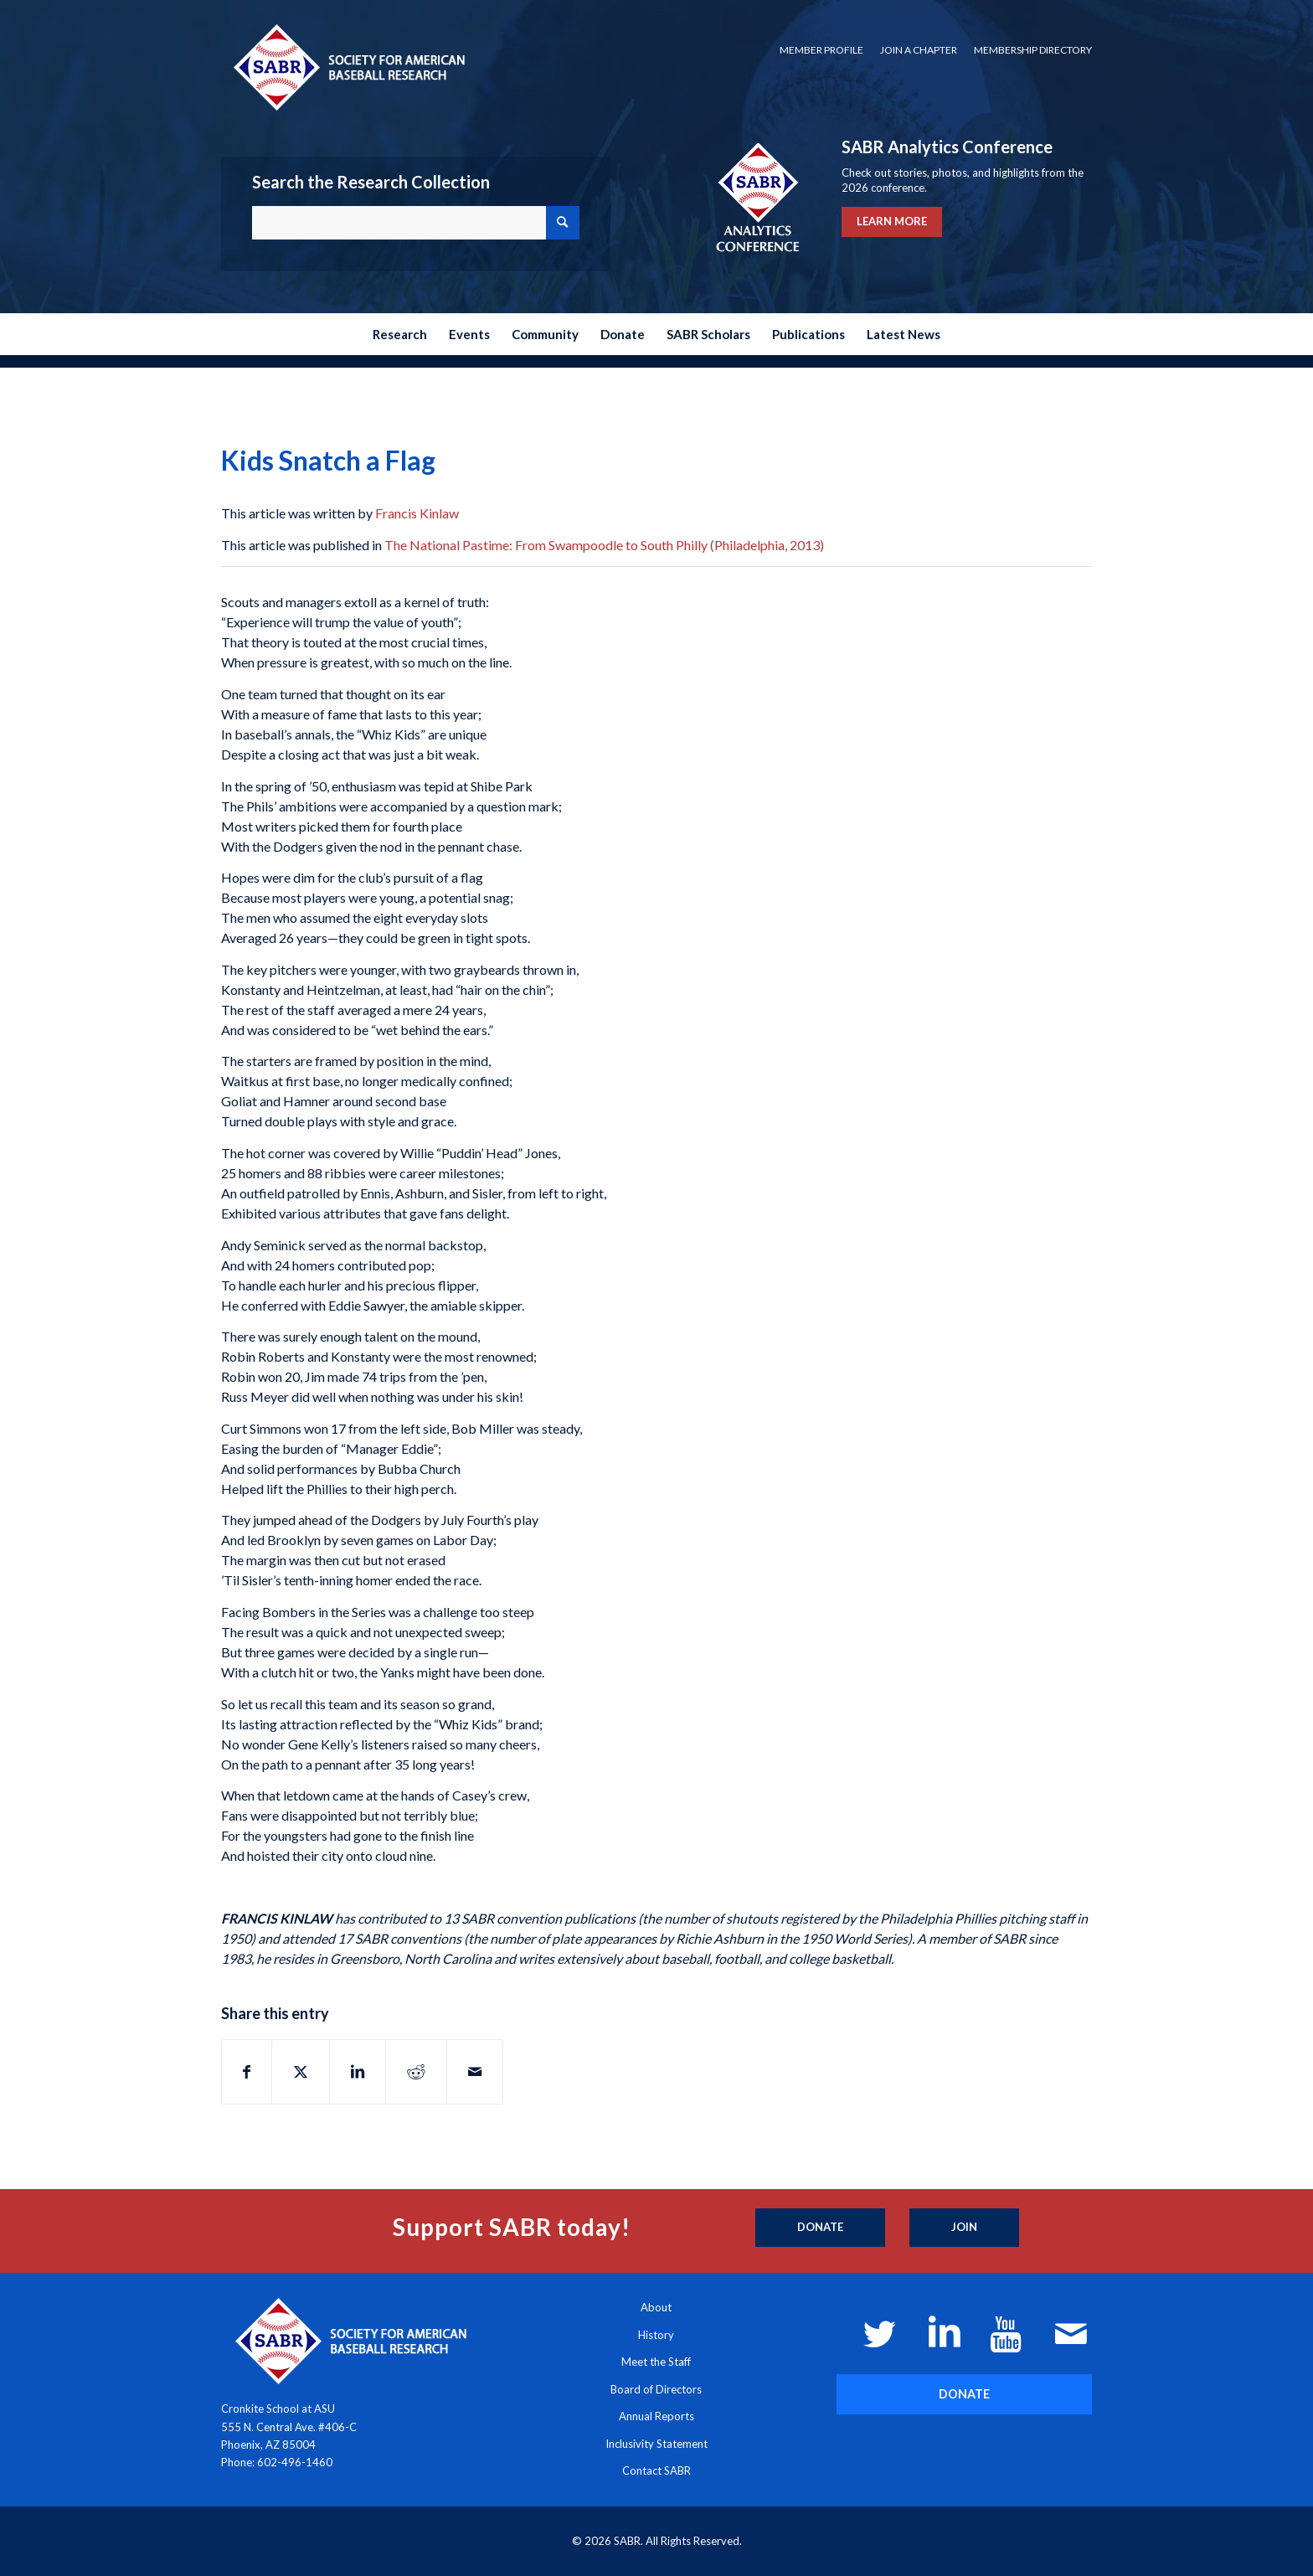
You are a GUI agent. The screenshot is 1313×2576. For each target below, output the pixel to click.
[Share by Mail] (474, 2072)
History (656, 2335)
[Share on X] (300, 2072)
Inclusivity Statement (656, 2443)
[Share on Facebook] (246, 2072)
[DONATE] (964, 2394)
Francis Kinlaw (417, 513)
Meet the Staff (656, 2361)
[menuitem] (821, 50)
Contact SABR (656, 2470)
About (656, 2307)
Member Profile (821, 50)
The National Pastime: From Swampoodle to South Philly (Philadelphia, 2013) (604, 545)
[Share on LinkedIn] (357, 2072)
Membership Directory (1033, 50)
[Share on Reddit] (416, 2072)
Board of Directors (656, 2389)
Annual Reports (656, 2416)
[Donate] (820, 2227)
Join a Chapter (918, 50)
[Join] (964, 2227)
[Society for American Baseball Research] (347, 66)
